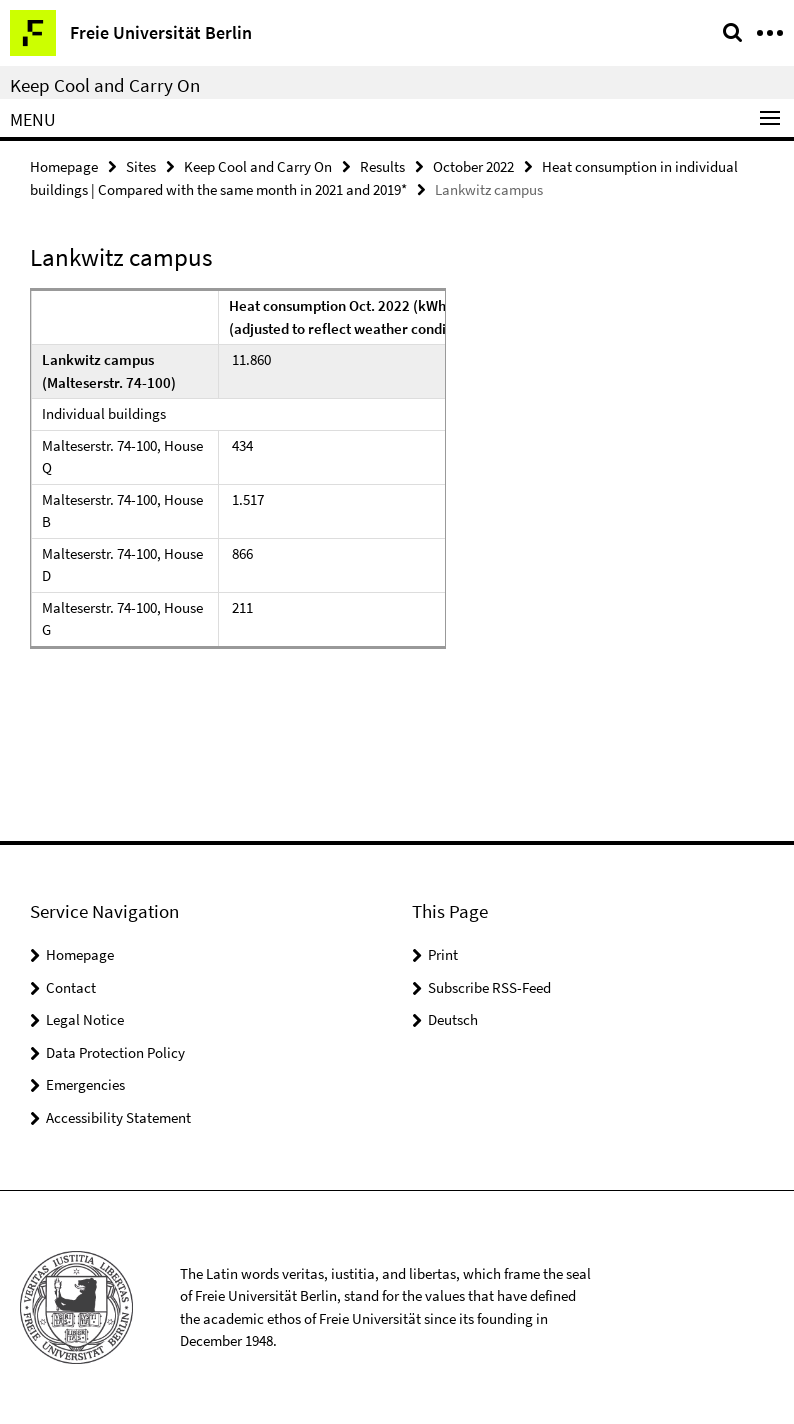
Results (382, 166)
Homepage (64, 166)
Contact (71, 987)
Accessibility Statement (118, 1117)
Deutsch (453, 1019)
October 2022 (473, 166)
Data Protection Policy (115, 1052)
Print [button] (443, 954)
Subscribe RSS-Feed (489, 987)
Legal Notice (85, 1019)
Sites (141, 166)
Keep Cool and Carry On (105, 85)
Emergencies (85, 1084)
